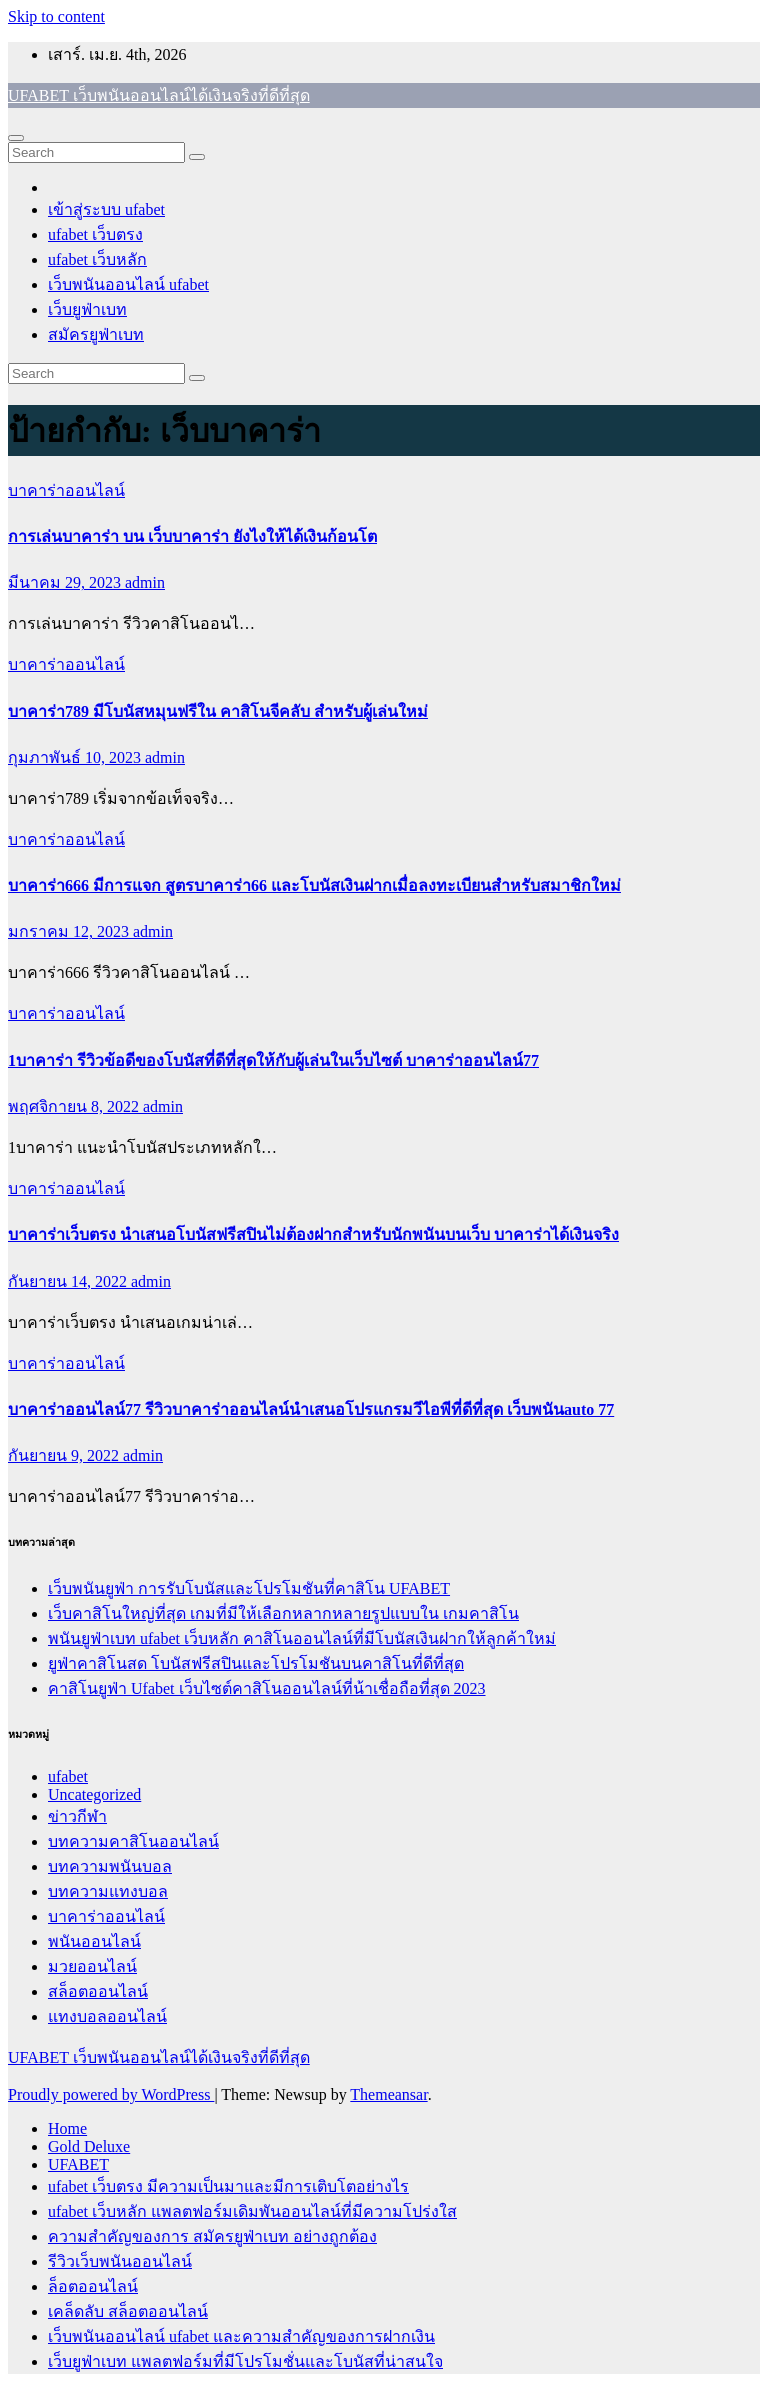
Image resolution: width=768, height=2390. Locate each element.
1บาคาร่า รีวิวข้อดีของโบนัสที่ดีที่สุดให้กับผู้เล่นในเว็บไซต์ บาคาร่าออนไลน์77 (273, 1060)
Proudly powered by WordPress (111, 2094)
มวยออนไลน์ (92, 1966)
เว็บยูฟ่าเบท (87, 309)
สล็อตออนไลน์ (98, 1991)
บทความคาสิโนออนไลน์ (133, 1841)
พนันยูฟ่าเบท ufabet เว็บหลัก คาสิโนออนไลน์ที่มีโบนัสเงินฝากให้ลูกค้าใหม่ (302, 1638)
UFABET (78, 2164)
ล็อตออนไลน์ (93, 2286)
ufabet (68, 1776)
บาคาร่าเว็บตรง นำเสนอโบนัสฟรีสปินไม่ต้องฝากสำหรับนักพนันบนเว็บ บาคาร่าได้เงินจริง (313, 1234)
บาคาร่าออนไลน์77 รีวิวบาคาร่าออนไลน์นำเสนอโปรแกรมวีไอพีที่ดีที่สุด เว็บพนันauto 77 (311, 1409)
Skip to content (56, 16)
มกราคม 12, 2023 (70, 931)
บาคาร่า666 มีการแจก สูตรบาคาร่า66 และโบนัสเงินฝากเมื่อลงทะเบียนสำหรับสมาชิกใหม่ (314, 885)
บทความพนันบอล (110, 1866)
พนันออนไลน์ (94, 1941)
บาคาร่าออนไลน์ (66, 490)
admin (145, 582)
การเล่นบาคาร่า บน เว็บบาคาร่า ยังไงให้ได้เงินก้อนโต (192, 536)
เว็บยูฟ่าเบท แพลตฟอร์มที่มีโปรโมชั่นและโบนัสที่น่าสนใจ (245, 2361)
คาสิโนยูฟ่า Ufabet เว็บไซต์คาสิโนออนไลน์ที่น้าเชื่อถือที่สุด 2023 (267, 1688)
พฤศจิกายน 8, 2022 (75, 1106)
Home (67, 2128)
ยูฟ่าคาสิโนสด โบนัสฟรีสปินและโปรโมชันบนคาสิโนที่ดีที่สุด (256, 1663)
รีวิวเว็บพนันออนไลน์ (120, 2261)
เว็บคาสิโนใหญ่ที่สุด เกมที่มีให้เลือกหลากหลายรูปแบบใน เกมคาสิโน (283, 1613)
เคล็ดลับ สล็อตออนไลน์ (128, 2311)
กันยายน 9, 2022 (65, 1455)
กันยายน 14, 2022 (69, 1281)
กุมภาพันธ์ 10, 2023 (76, 757)
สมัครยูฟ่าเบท (96, 334)
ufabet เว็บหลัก (97, 259)
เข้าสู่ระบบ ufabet (106, 209)
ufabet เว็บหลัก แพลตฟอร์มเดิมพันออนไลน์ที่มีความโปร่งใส (252, 2211)
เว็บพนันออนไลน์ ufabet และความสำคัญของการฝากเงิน (241, 2336)
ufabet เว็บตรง (95, 234)
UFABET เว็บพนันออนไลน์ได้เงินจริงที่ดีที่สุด (159, 95)
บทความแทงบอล (108, 1891)
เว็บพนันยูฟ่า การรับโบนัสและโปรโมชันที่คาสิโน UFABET (249, 1588)
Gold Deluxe (89, 2146)
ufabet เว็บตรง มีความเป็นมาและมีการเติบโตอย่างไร (228, 2186)
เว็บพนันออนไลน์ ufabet (128, 284)
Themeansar (388, 2094)
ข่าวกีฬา (77, 1816)
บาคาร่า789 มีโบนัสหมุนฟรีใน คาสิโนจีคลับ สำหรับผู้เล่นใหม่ (218, 711)
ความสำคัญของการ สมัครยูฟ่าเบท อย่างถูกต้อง (212, 2236)
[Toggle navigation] (16, 138)
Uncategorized (94, 1794)
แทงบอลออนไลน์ (107, 2016)
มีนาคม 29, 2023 (66, 582)
